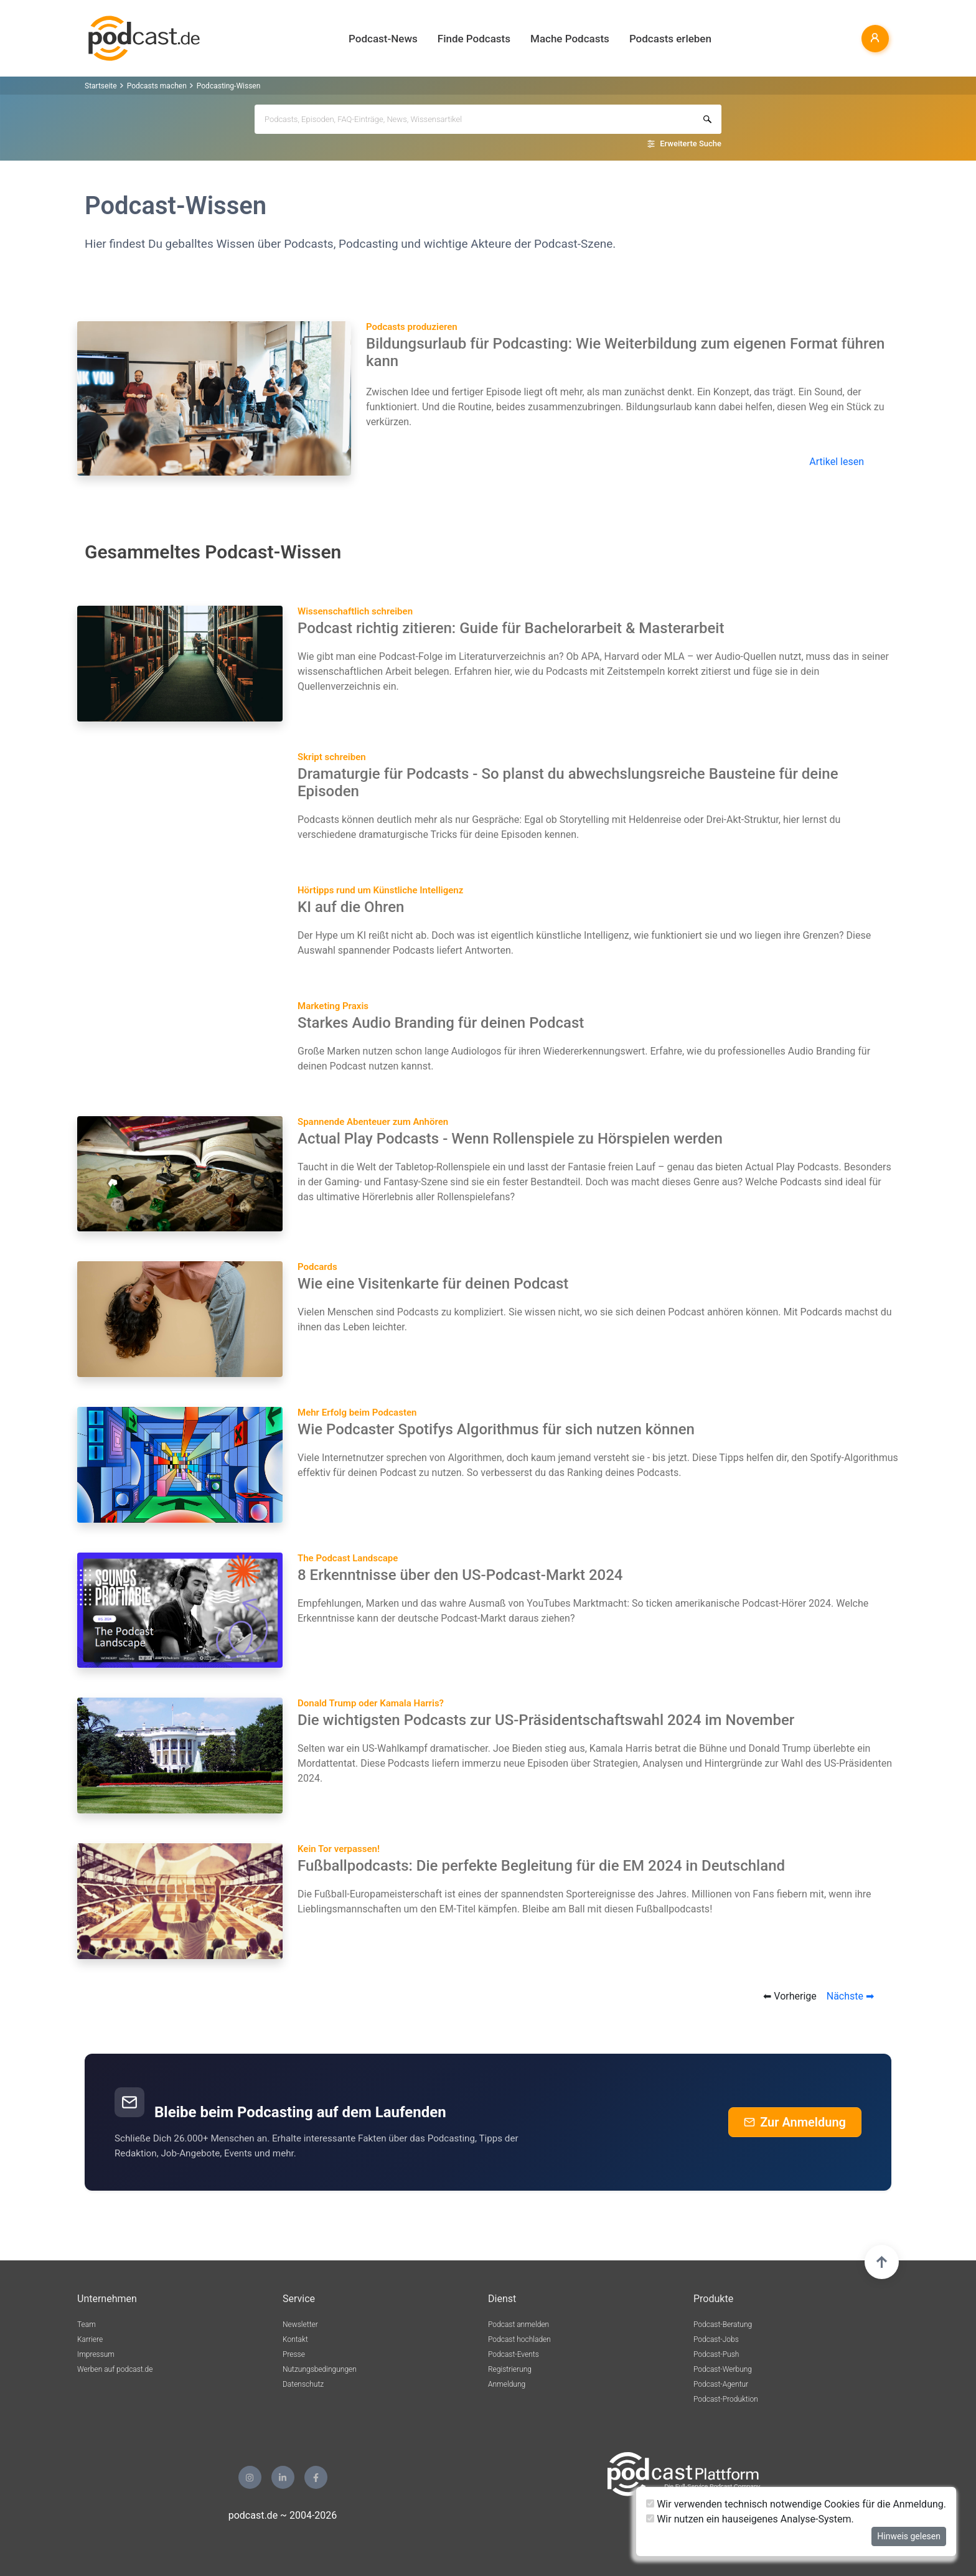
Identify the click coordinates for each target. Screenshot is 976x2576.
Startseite (101, 86)
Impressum (96, 2354)
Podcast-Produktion (725, 2399)
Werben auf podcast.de (114, 2369)
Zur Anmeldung (795, 2122)
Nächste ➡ (850, 1996)
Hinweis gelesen (909, 2536)
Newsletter (300, 2324)
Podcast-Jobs (716, 2339)
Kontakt (295, 2339)
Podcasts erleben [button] (670, 38)
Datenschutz (303, 2384)
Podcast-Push (716, 2354)
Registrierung (510, 2369)
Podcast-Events (513, 2354)
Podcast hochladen (519, 2339)
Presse (294, 2354)
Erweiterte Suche (690, 143)
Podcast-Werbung (722, 2369)
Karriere (90, 2339)
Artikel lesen (836, 462)
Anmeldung (506, 2384)
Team (86, 2324)
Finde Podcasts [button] (474, 38)
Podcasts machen (157, 86)
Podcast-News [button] (383, 38)
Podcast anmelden (518, 2324)
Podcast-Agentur (720, 2384)
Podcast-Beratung (722, 2324)
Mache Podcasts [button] (569, 38)
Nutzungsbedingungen (320, 2369)
